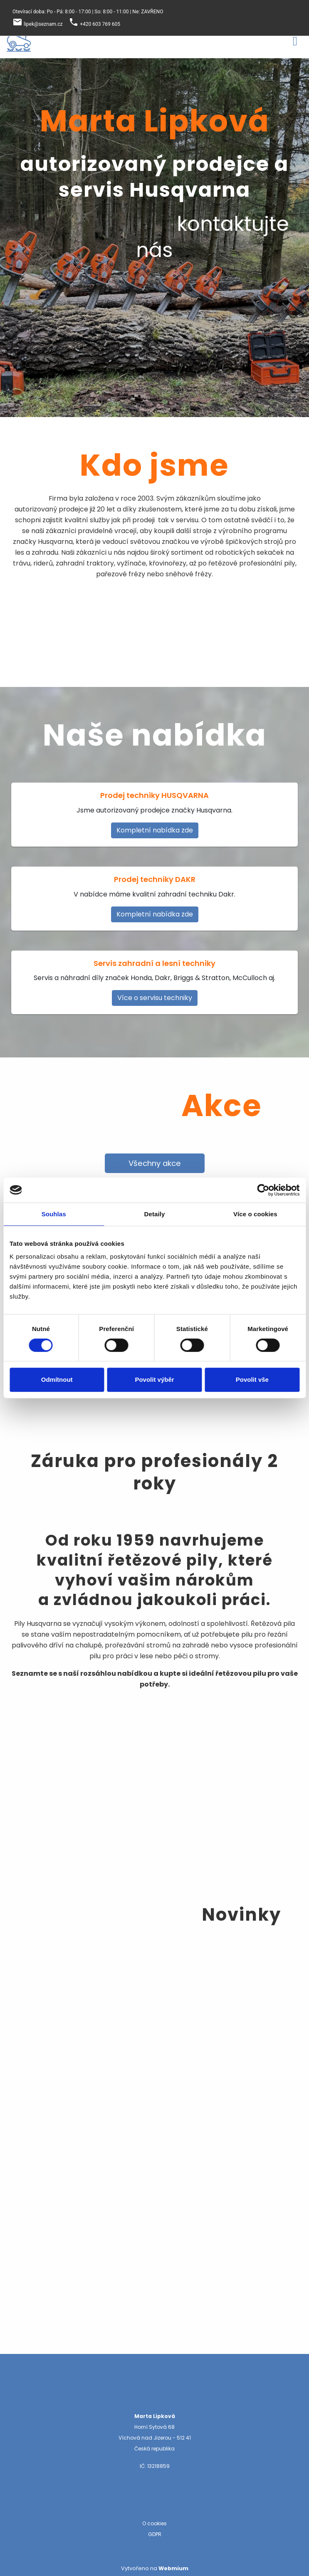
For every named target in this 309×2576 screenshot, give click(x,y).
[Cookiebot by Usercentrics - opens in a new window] (263, 1190)
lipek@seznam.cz (43, 24)
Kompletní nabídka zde (154, 830)
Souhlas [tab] (54, 1214)
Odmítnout (57, 1379)
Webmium (173, 2568)
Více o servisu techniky (154, 998)
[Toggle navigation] (295, 39)
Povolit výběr (154, 1379)
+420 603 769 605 (100, 24)
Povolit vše (252, 1379)
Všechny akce (155, 1163)
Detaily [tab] (154, 1214)
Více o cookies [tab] (255, 1214)
